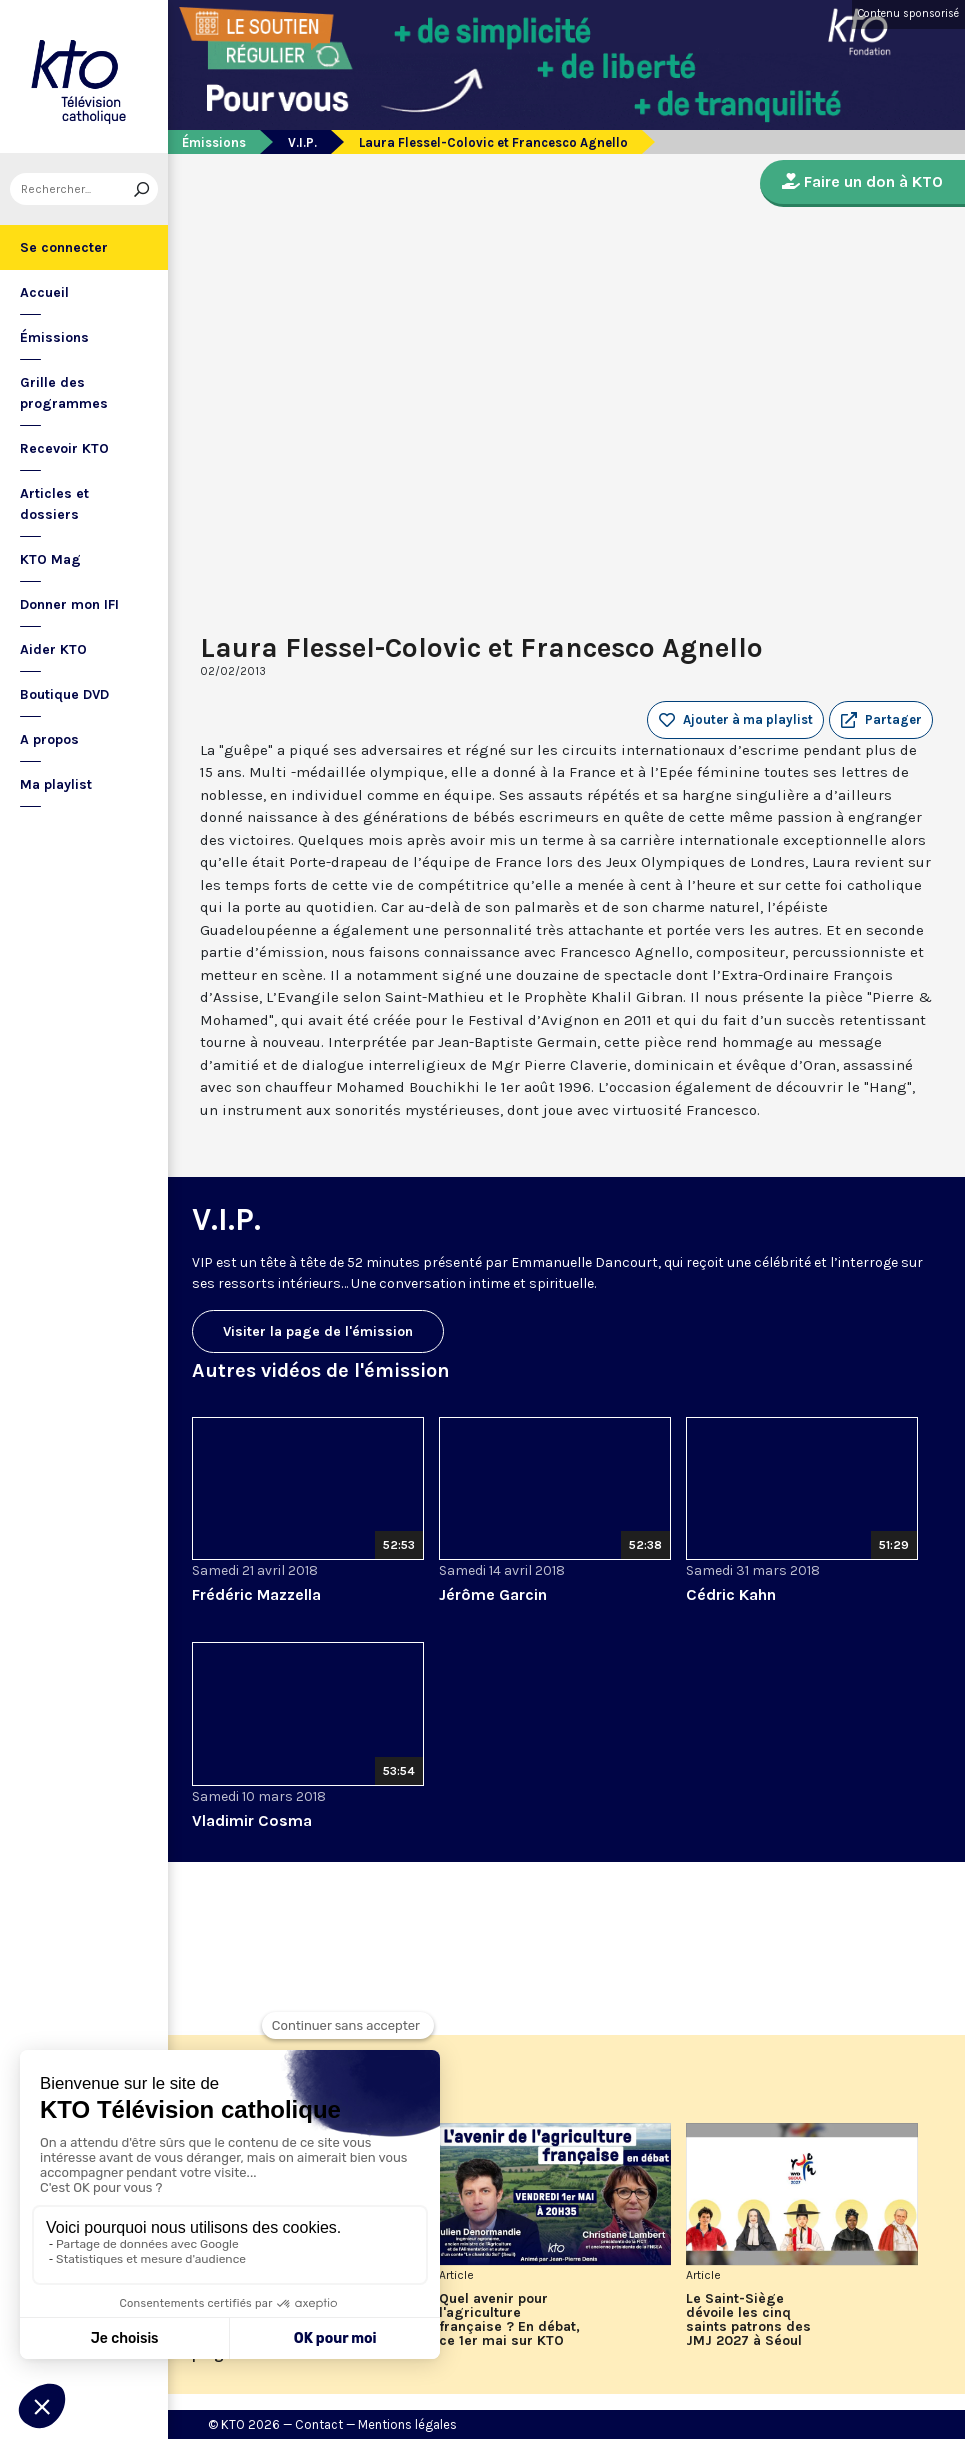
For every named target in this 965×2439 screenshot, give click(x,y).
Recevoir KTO (64, 448)
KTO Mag (50, 559)
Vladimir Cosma (252, 1820)
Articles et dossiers (54, 504)
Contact (319, 2424)
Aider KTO (53, 649)
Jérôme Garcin (493, 1594)
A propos (49, 739)
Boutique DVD (64, 694)
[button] (881, 720)
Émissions (54, 337)
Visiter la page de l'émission (318, 1331)
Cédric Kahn (731, 1594)
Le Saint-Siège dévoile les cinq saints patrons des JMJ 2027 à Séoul (748, 2320)
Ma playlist (56, 784)
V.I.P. (302, 142)
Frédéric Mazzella (256, 1594)
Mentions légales (407, 2424)
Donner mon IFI (69, 604)
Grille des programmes (64, 393)
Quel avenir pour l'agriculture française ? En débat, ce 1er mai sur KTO (509, 2320)
